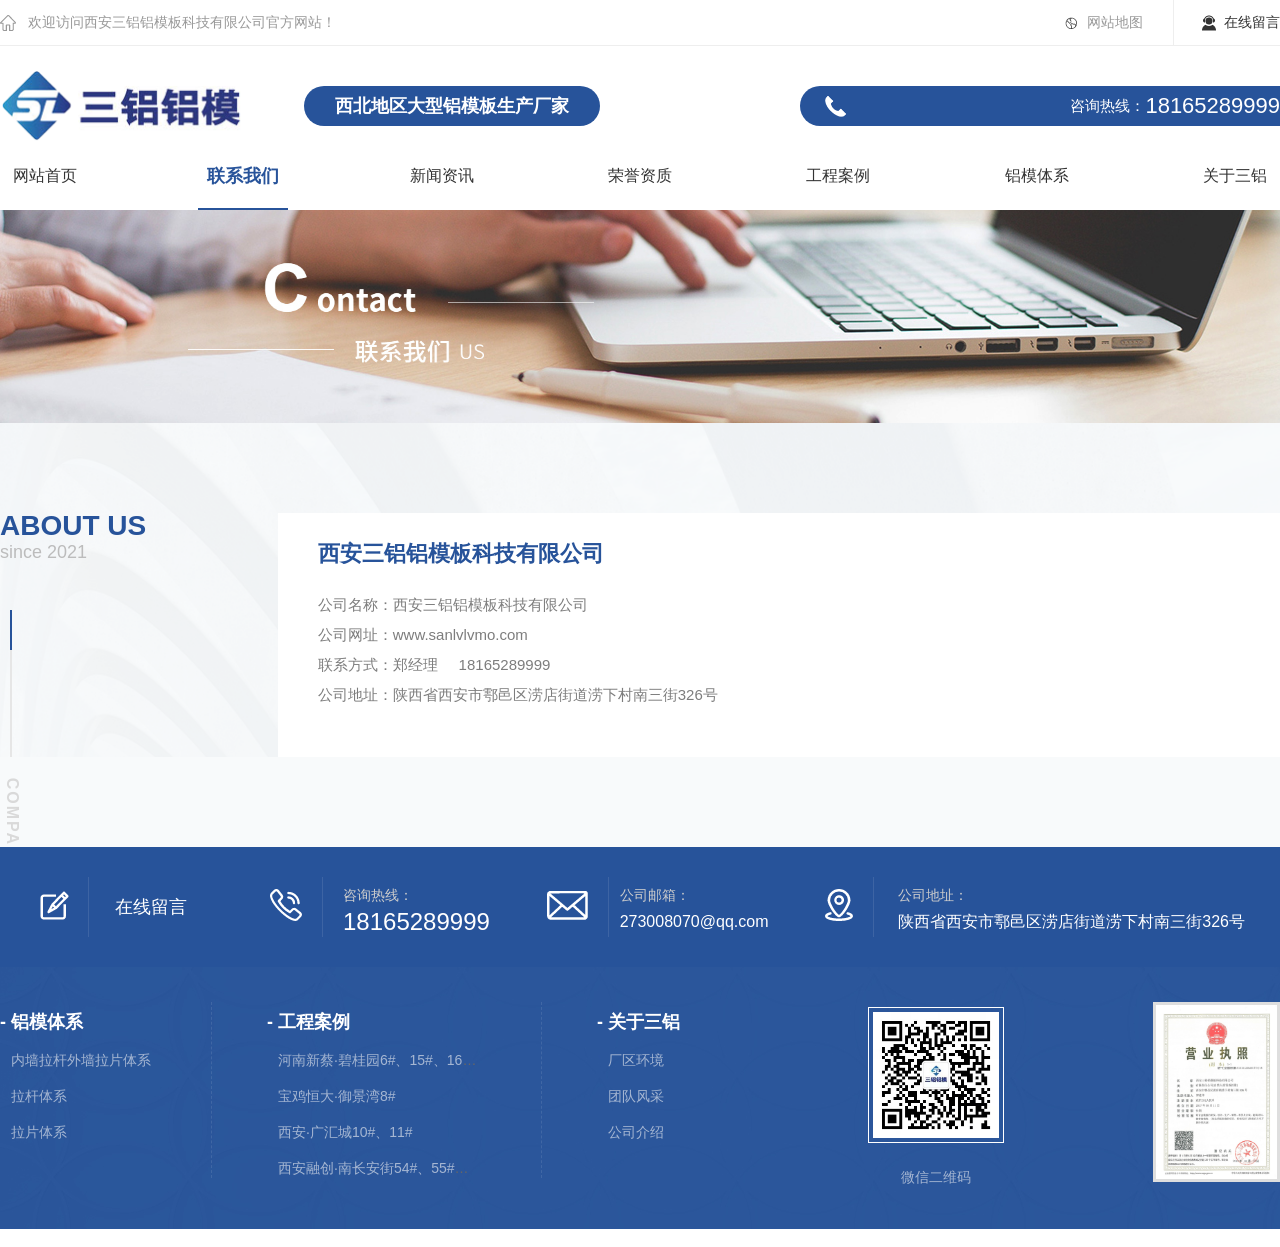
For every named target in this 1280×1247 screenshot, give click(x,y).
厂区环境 (636, 1060)
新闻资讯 (442, 175)
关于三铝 (1235, 175)
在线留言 (1252, 22)
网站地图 (1115, 22)
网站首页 (45, 175)
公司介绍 (636, 1132)
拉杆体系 (39, 1096)
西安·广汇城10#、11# (345, 1132)
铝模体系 (1037, 175)
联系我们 (243, 176)
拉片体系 (39, 1132)
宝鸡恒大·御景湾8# (336, 1096)
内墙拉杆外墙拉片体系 (81, 1060)
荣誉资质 (640, 175)
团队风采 (636, 1096)
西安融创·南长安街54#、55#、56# (385, 1168)
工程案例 (838, 175)
